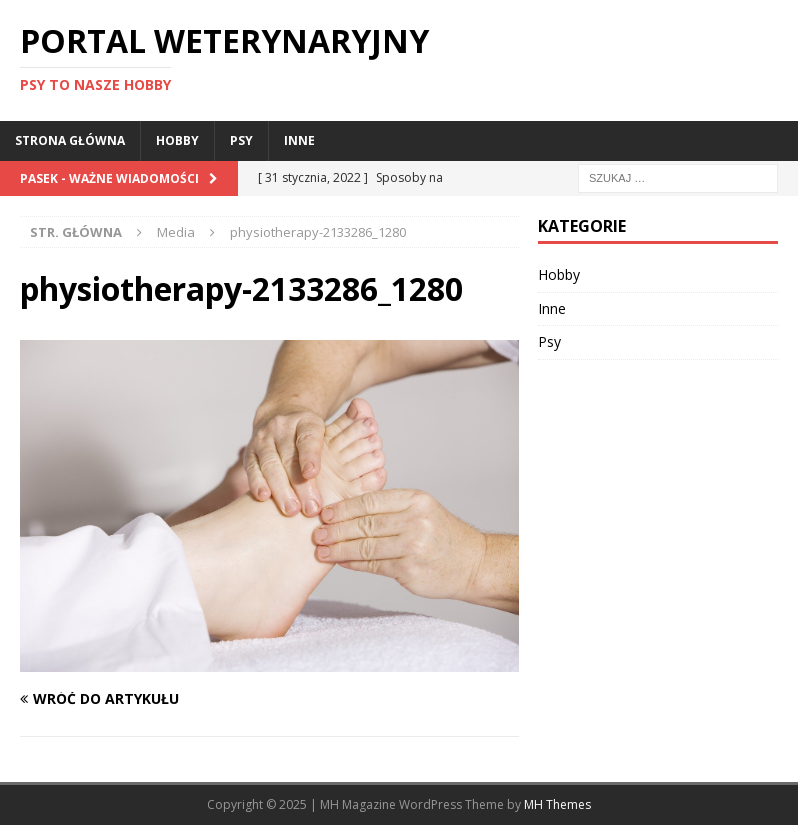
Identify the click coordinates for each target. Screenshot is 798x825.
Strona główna (70, 140)
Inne (299, 140)
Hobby (177, 140)
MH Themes (557, 804)
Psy (241, 140)
